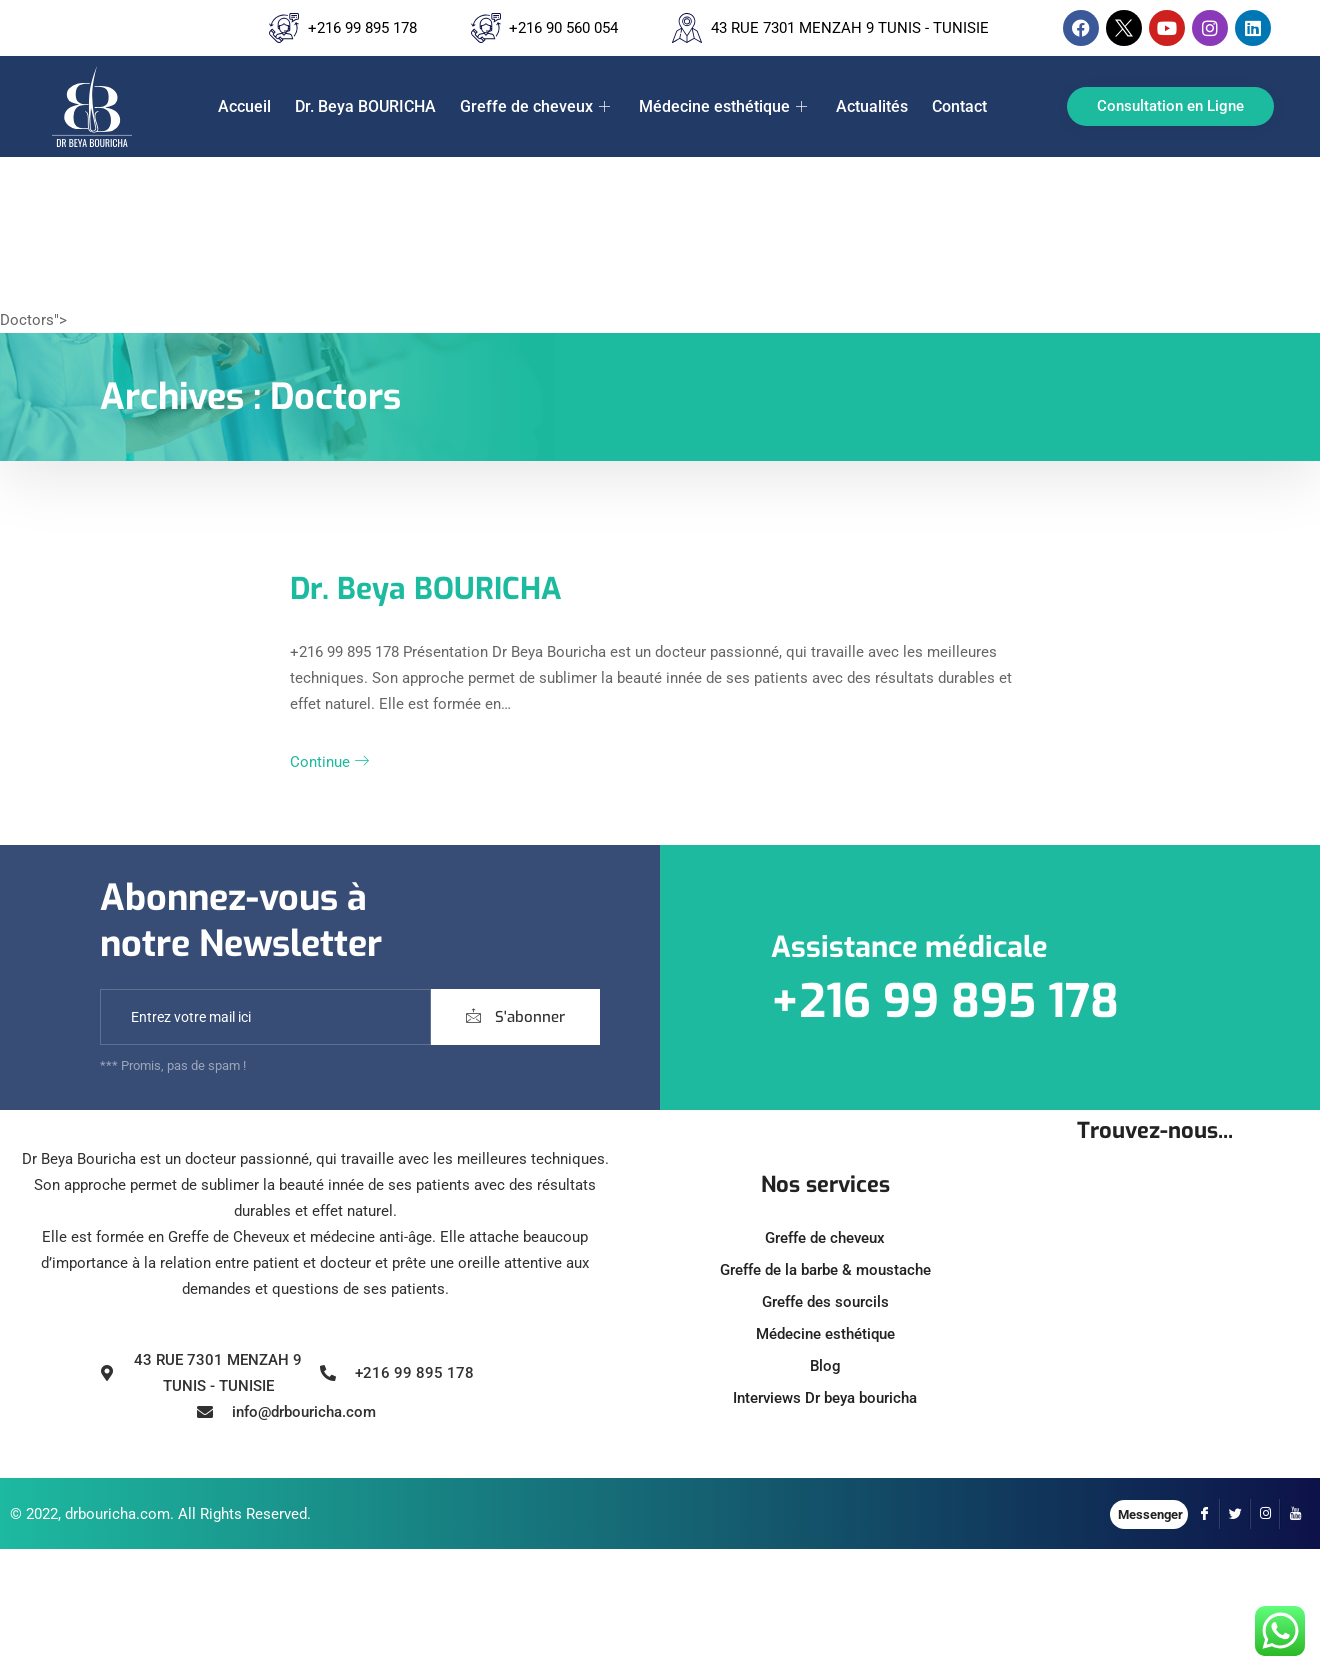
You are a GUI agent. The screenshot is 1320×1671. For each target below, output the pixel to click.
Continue (329, 762)
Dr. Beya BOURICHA (365, 106)
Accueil (244, 106)
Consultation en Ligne (1170, 106)
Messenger (1150, 1514)
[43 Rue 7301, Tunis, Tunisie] (1155, 1318)
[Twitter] (1235, 1514)
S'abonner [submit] (515, 1017)
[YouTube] (1295, 1514)
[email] (265, 1017)
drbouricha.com (117, 1514)
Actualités (872, 106)
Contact (959, 106)
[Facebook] (1205, 1514)
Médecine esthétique (725, 106)
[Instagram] (1265, 1514)
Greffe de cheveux (537, 106)
